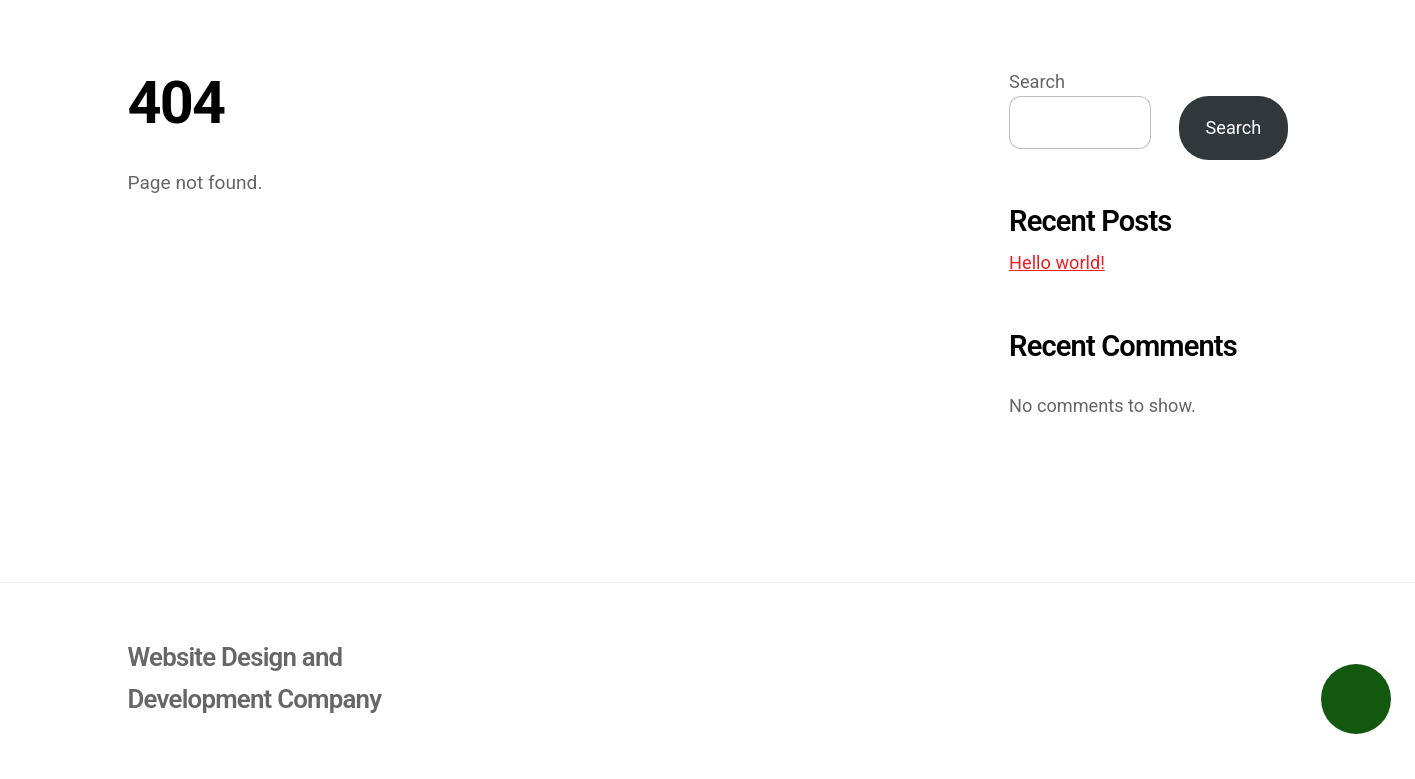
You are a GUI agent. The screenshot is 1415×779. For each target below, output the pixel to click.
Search (1037, 81)
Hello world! (1057, 262)
